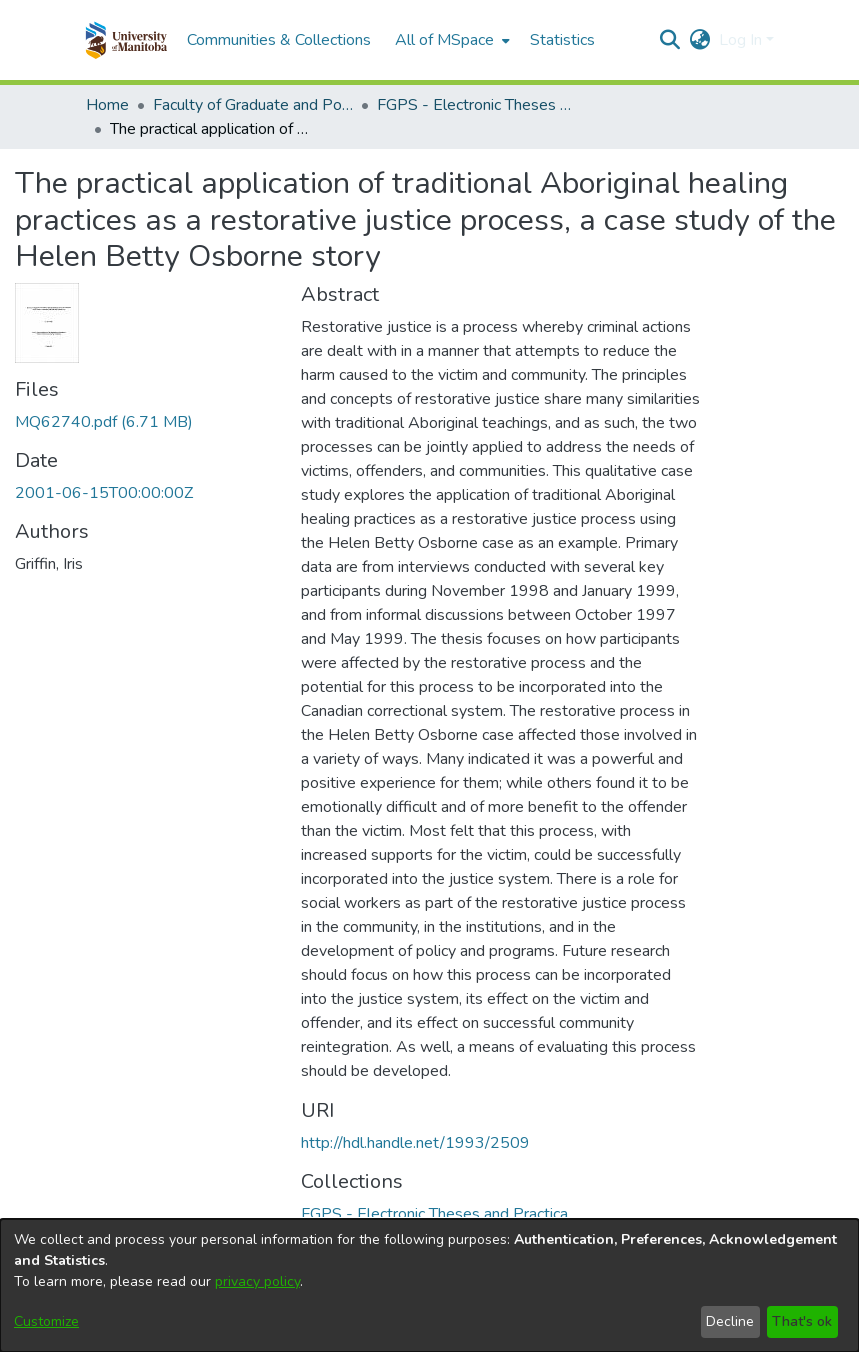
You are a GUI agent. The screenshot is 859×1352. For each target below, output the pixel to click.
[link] (104, 422)
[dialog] (429, 1285)
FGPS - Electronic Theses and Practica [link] (477, 105)
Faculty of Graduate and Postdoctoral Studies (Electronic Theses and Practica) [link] (253, 105)
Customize (46, 1321)
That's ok (802, 1321)
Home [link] (107, 105)
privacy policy (257, 1281)
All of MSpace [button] (444, 40)
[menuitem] (450, 40)
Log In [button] (742, 40)
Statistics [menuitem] (562, 40)
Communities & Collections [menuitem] (279, 40)
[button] (126, 40)
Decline (730, 1321)
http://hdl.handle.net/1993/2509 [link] (415, 1143)
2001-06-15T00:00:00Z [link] (104, 493)
